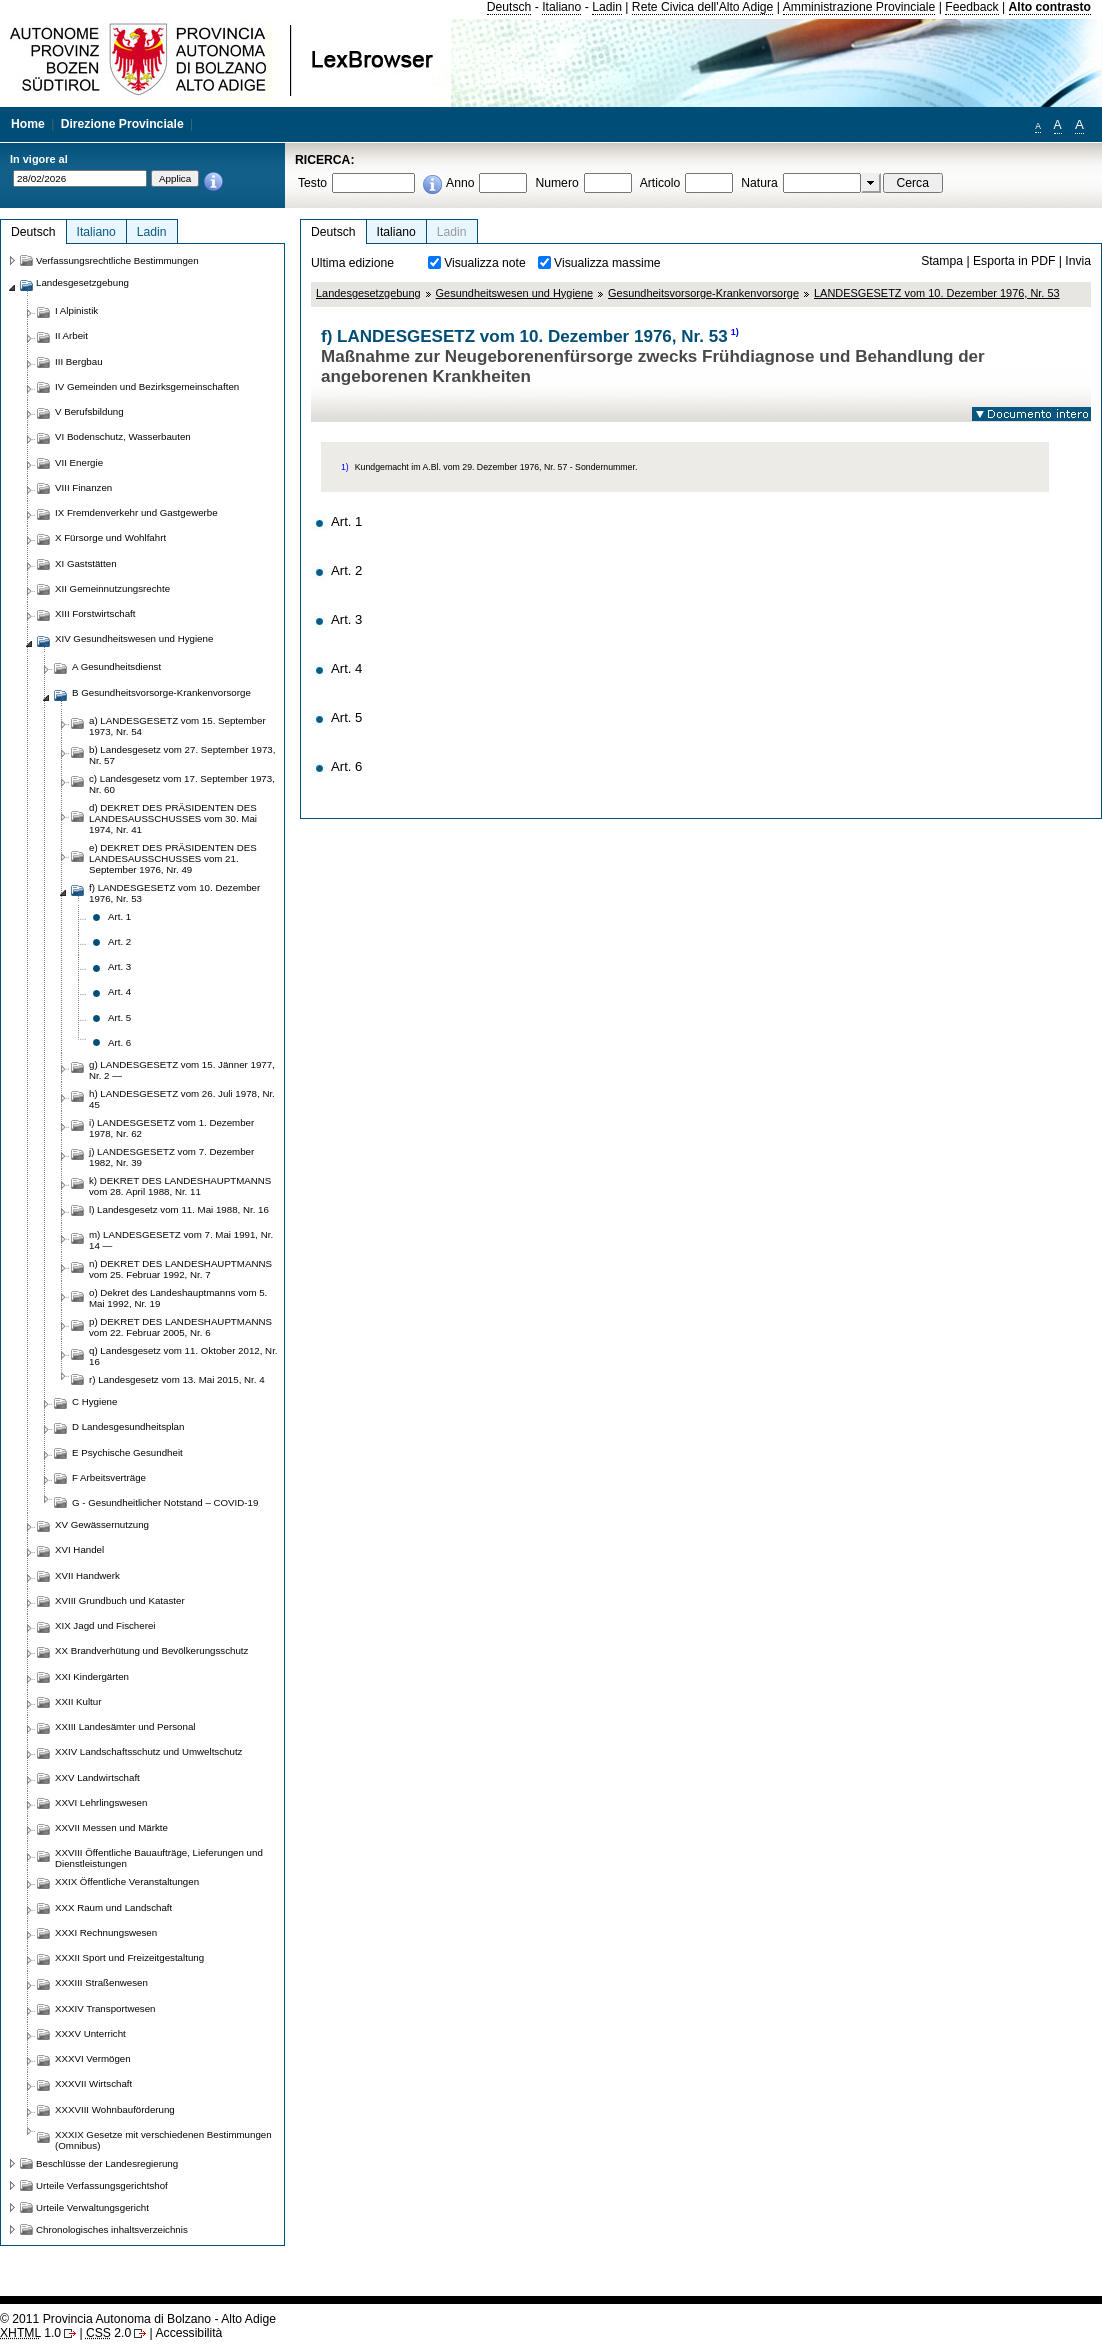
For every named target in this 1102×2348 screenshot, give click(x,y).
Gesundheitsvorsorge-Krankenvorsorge (703, 293)
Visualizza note (485, 263)
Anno (460, 183)
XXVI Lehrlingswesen (101, 1802)
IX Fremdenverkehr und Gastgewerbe (136, 512)
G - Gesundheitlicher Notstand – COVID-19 (165, 1502)
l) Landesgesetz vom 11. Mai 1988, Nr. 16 (179, 1209)
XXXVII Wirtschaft (93, 2083)
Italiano (561, 7)
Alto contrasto (1050, 7)
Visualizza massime (607, 263)
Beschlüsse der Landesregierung (107, 2163)
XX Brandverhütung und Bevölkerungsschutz (151, 1650)
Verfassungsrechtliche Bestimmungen (117, 260)
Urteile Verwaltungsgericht (92, 2207)
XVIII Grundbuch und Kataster (120, 1600)
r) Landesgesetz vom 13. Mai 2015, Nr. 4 (177, 1379)
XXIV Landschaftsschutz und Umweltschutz (148, 1751)
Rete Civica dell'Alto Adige (703, 7)
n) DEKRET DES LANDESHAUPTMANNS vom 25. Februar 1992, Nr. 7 (180, 1269)
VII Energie (79, 462)
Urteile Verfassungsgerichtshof (102, 2185)
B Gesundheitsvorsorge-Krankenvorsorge (161, 692)
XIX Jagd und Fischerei (105, 1625)
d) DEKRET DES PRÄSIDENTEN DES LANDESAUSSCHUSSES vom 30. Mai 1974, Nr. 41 (173, 818)
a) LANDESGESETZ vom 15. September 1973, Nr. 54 (177, 726)
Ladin (607, 7)
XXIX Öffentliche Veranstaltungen (127, 1881)
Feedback (971, 7)
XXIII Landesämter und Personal (125, 1726)
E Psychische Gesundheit (127, 1452)
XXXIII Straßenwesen (101, 1982)
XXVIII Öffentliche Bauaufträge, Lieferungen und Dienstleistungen (159, 1858)
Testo (312, 183)
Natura (759, 183)
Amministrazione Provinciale (859, 7)
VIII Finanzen (83, 487)
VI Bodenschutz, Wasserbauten (123, 436)
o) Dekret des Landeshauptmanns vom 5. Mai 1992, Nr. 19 (178, 1298)
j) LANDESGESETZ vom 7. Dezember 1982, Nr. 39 (171, 1157)
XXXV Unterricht (90, 2033)
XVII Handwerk (87, 1575)
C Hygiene (94, 1401)
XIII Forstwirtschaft (95, 613)
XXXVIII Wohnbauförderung (115, 2109)
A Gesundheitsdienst (116, 666)
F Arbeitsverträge (109, 1477)
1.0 (30, 2333)
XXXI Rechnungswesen (106, 1932)
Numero (556, 183)
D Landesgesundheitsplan (128, 1426)
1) (735, 332)
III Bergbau (79, 361)
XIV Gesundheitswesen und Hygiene (134, 638)
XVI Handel (79, 1549)
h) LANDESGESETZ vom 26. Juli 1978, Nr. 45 (182, 1099)
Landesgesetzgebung (368, 293)
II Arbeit (71, 335)
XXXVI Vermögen (93, 2058)
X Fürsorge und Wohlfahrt (110, 537)
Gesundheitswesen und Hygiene (514, 293)
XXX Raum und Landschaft (113, 1907)
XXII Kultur (78, 1701)
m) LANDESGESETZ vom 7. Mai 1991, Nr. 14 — (181, 1240)
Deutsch (509, 7)
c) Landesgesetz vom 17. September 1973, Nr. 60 (182, 784)
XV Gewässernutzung (102, 1524)
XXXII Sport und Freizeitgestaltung (129, 1957)
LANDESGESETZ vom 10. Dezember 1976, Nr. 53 (937, 293)
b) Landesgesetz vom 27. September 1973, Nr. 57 (182, 755)
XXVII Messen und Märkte (111, 1827)
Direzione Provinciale (122, 124)
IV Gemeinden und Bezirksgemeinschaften (147, 386)
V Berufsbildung (89, 411)
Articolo (660, 183)
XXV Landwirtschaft (97, 1777)
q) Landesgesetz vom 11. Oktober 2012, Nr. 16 (183, 1356)
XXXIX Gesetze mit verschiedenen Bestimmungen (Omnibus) (163, 2140)
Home (28, 124)
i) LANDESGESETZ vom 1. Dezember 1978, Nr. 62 (171, 1128)
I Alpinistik (76, 310)
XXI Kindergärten (92, 1676)
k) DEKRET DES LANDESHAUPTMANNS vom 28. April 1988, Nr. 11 (180, 1186)
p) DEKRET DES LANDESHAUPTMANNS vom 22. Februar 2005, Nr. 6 (180, 1327)
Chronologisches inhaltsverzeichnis (112, 2229)
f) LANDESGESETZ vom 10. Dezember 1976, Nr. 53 (174, 893)
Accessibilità (188, 2333)
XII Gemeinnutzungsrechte (112, 588)
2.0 (108, 2333)
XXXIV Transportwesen (105, 2008)
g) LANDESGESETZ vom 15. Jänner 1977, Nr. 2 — (182, 1070)
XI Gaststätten (86, 563)
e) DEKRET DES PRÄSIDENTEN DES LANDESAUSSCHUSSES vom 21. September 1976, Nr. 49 (173, 858)
